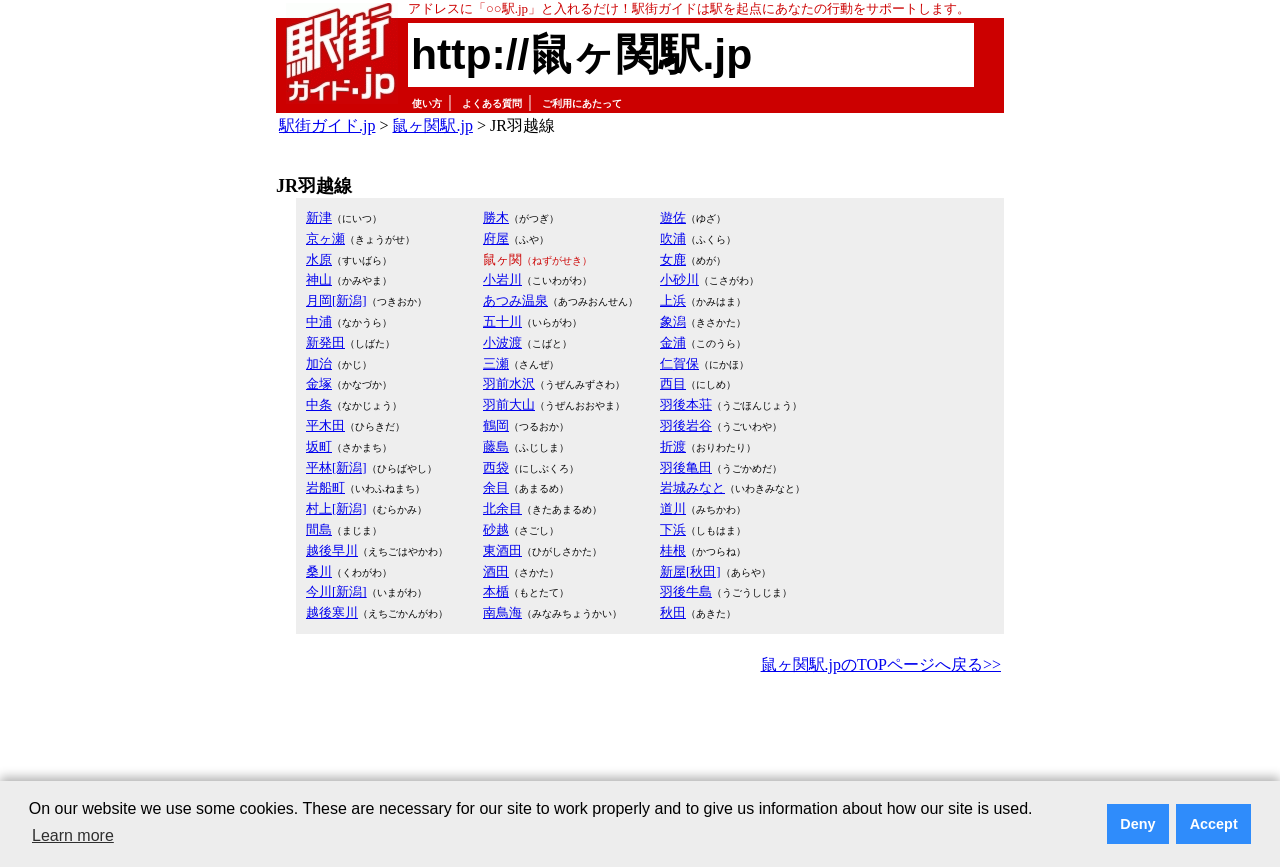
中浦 (319, 321)
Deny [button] (1137, 824)
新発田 (325, 342)
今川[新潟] (336, 591)
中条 (319, 404)
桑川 (319, 571)
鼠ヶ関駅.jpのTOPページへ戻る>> (881, 664)
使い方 (427, 103)
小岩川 (502, 279)
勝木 (496, 217)
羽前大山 (509, 404)
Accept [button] (1214, 824)
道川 (673, 508)
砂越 (496, 529)
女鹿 (673, 259)
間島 (319, 529)
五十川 (502, 321)
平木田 (325, 425)
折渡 (673, 446)
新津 (319, 217)
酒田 (496, 571)
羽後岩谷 (686, 425)
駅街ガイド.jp (327, 125)
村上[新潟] (336, 508)
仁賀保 (679, 363)
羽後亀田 (686, 467)
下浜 (673, 529)
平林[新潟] (336, 467)
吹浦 (673, 238)
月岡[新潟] (336, 300)
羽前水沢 (509, 383)
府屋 (496, 238)
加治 (319, 363)
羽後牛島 (686, 591)
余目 (496, 487)
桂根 (673, 550)
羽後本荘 (686, 404)
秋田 (673, 612)
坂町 (319, 446)
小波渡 (502, 342)
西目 (673, 383)
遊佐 (673, 217)
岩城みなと (692, 487)
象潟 (673, 321)
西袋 (496, 467)
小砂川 (679, 279)
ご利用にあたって (582, 103)
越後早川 (332, 550)
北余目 (502, 508)
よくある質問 (492, 103)
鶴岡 (496, 425)
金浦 (673, 342)
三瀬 (496, 363)
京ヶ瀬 (325, 238)
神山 (319, 279)
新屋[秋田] (690, 571)
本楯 (496, 591)
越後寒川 (332, 612)
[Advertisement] (640, 734)
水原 (319, 259)
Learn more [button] (73, 835)
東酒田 (502, 550)
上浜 (673, 300)
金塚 (319, 383)
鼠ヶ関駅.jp (432, 125)
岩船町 (325, 487)
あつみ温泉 (515, 300)
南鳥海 (502, 612)
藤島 (496, 446)
